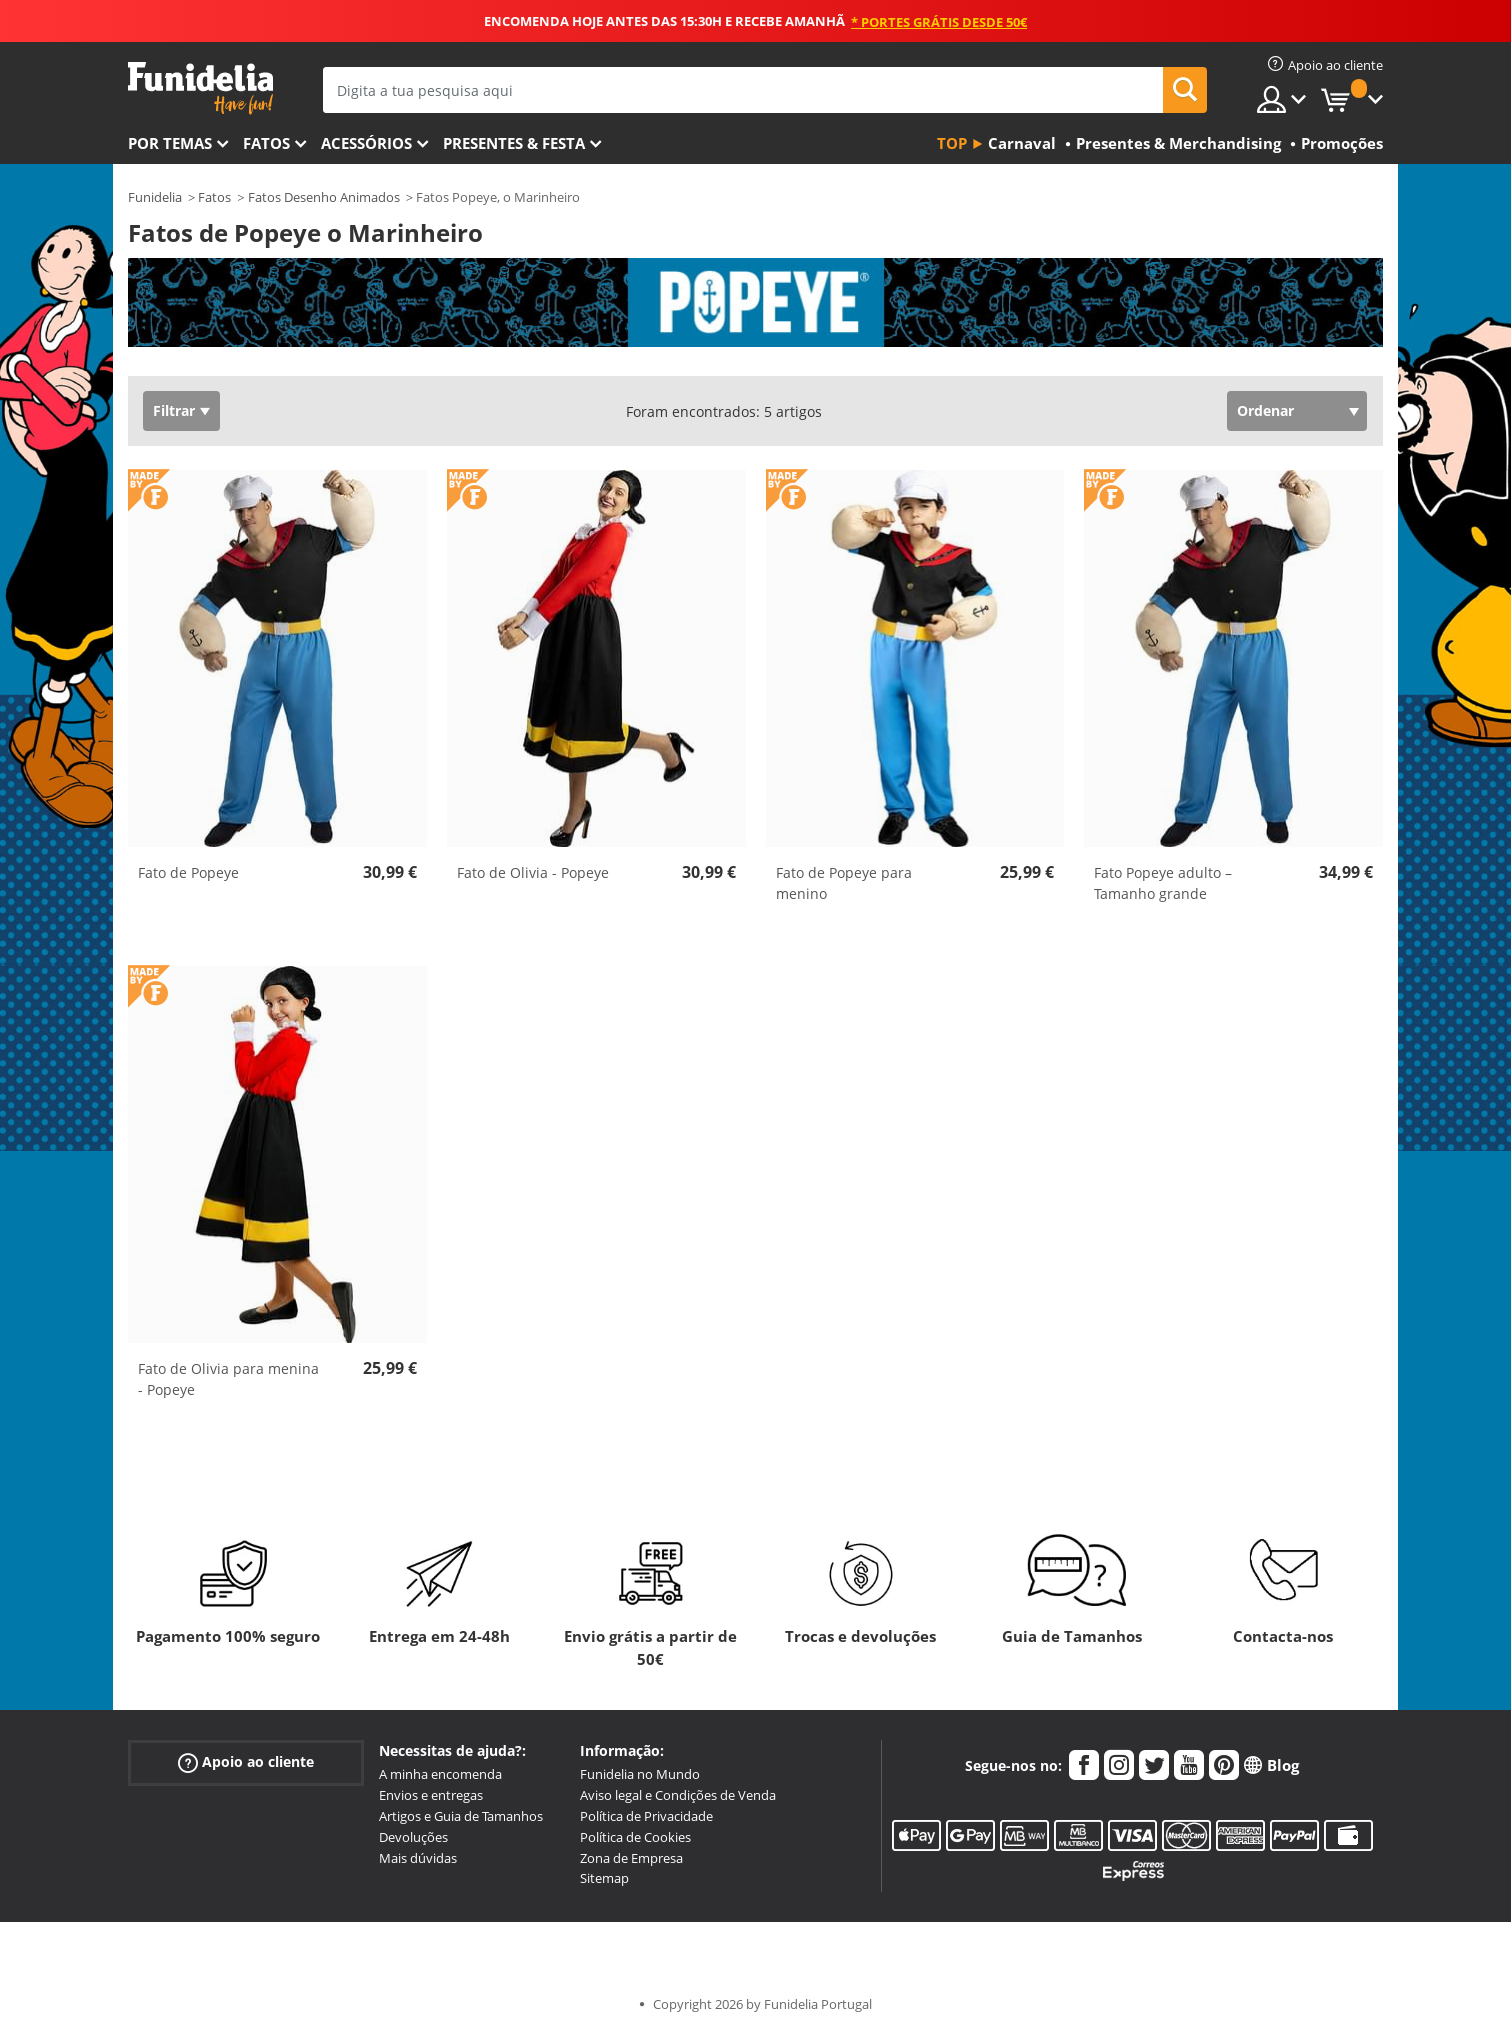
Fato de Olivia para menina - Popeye (228, 1379)
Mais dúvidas (418, 1858)
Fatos (266, 143)
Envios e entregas (431, 1795)
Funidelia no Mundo (640, 1774)
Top (952, 143)
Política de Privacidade (646, 1816)
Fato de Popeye (188, 872)
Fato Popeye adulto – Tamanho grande (1163, 883)
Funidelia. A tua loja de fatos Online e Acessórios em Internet (200, 88)
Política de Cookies (635, 1837)
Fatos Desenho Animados (324, 197)
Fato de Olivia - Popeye (533, 872)
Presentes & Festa (514, 143)
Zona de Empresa (631, 1858)
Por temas (170, 143)
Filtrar (174, 410)
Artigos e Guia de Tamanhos (461, 1816)
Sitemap (604, 1878)
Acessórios (366, 143)
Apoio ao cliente (246, 1762)
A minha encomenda (440, 1774)
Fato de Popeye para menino (844, 883)
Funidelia (155, 197)
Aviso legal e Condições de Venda (678, 1795)
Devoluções (413, 1837)
